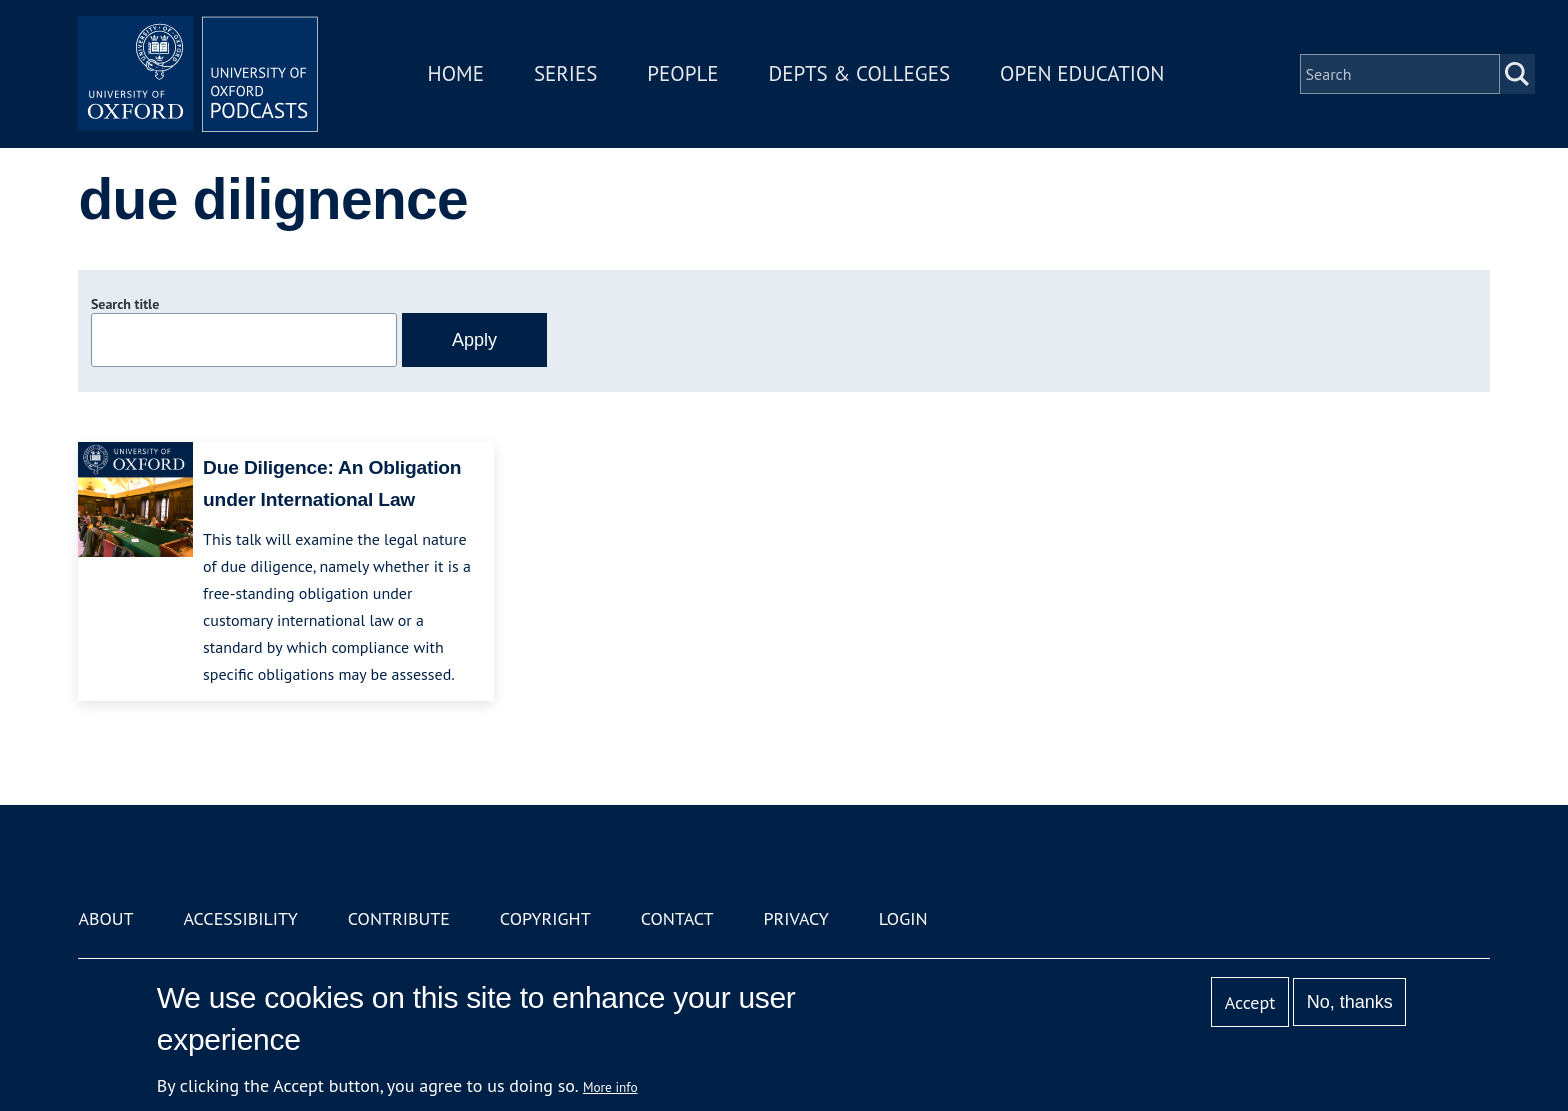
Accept (1250, 1002)
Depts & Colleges (860, 73)
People (682, 73)
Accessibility (240, 918)
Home (456, 73)
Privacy (796, 918)
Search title (125, 304)
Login (903, 918)
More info (610, 1087)
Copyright (545, 918)
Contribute (399, 918)
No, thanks (1350, 1002)
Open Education (1082, 73)
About (105, 918)
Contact (677, 918)
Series (565, 73)
